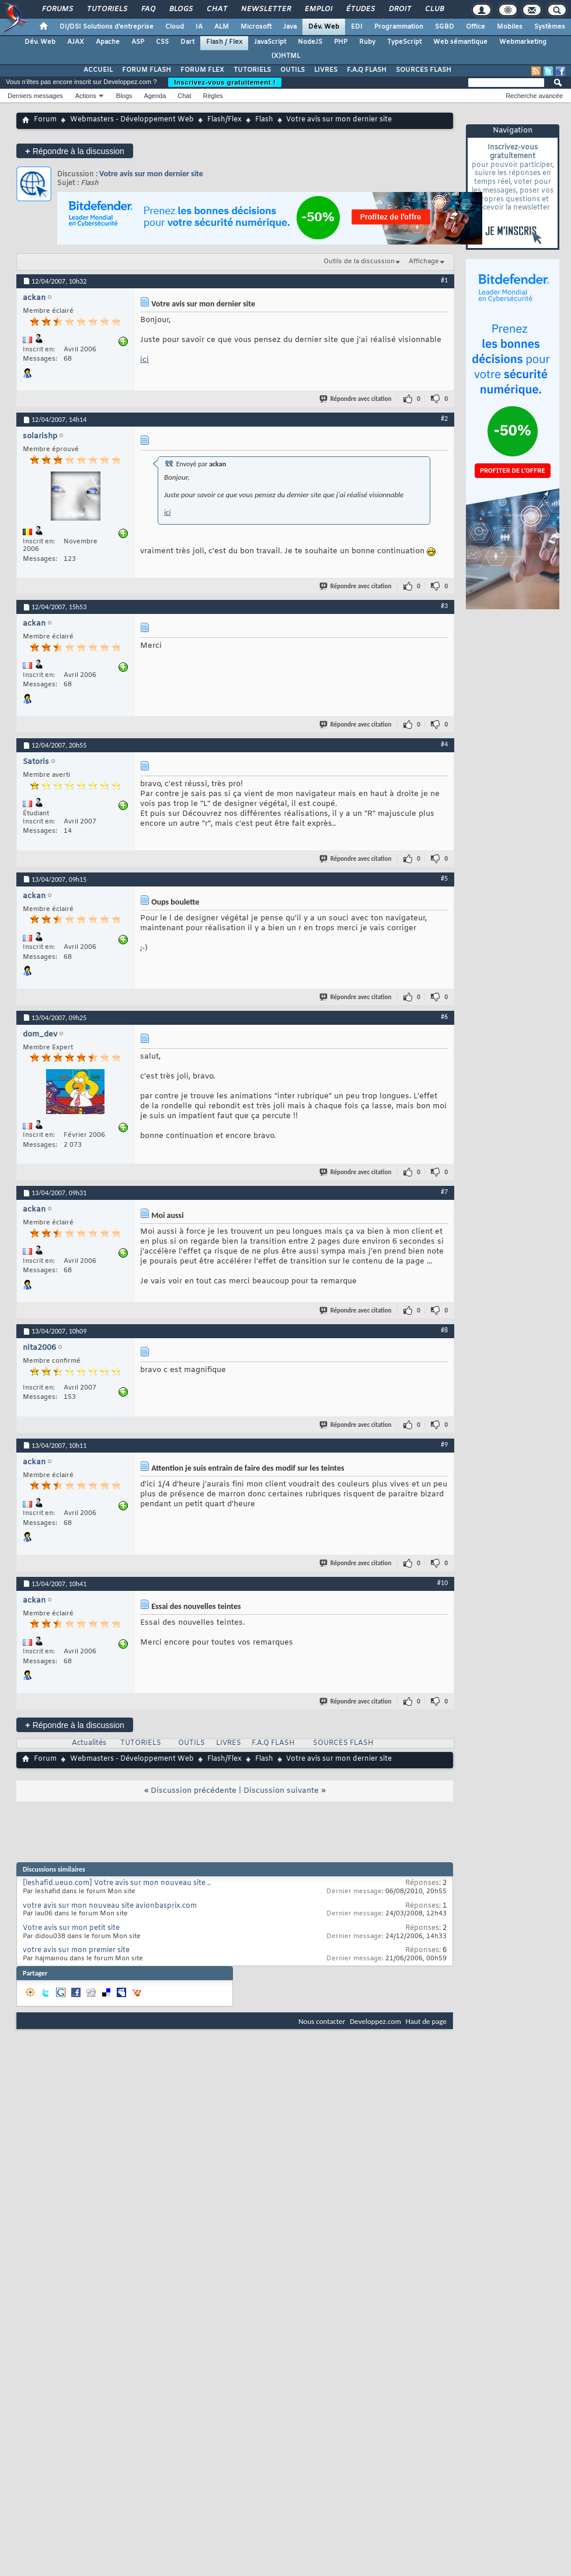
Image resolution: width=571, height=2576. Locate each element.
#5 (444, 878)
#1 (444, 280)
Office (475, 27)
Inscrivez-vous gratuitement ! (225, 82)
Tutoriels (106, 9)
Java (290, 27)
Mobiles (510, 27)
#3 (444, 606)
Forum (45, 119)
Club (433, 9)
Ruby (367, 42)
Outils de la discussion (359, 261)
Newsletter (265, 9)
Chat (216, 9)
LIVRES (325, 70)
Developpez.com (375, 2021)
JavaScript (270, 42)
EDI (357, 27)
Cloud (174, 27)
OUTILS (292, 70)
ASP (137, 42)
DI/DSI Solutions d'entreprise (107, 27)
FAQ (148, 9)
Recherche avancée (534, 95)
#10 (442, 1583)
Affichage (424, 261)
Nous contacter (321, 2021)
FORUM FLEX (202, 70)
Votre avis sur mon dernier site (151, 174)
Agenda (155, 95)
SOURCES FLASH (423, 70)
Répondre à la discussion (74, 151)
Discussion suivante (281, 1791)
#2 (444, 418)
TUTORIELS (252, 70)
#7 (444, 1192)
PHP (340, 42)
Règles (213, 95)
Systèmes (549, 27)
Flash (264, 119)
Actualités (89, 1743)
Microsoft (256, 27)
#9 (444, 1444)
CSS (162, 42)
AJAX (75, 42)
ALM (221, 27)
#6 (444, 1017)
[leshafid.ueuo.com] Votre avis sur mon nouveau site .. (117, 1883)
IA (199, 27)
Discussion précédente (193, 1791)
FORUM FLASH (146, 70)
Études (359, 9)
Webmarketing (522, 42)
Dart (187, 42)
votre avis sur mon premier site (76, 1950)
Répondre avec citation (356, 399)
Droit (399, 9)
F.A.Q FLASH (367, 70)
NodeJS (310, 42)
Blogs (180, 9)
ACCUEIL (98, 70)
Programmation (398, 27)
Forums (57, 9)
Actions (85, 95)
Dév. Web (323, 27)
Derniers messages (35, 95)
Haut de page (426, 2021)
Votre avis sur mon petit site (71, 1928)
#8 (444, 1330)
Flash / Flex (224, 42)
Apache (108, 42)
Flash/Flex (224, 119)
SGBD (444, 27)
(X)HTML (285, 56)
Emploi (318, 9)
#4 (444, 744)
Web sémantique (460, 42)
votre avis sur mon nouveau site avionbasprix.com (110, 1906)
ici (144, 360)
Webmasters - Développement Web (132, 119)
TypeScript (404, 42)
